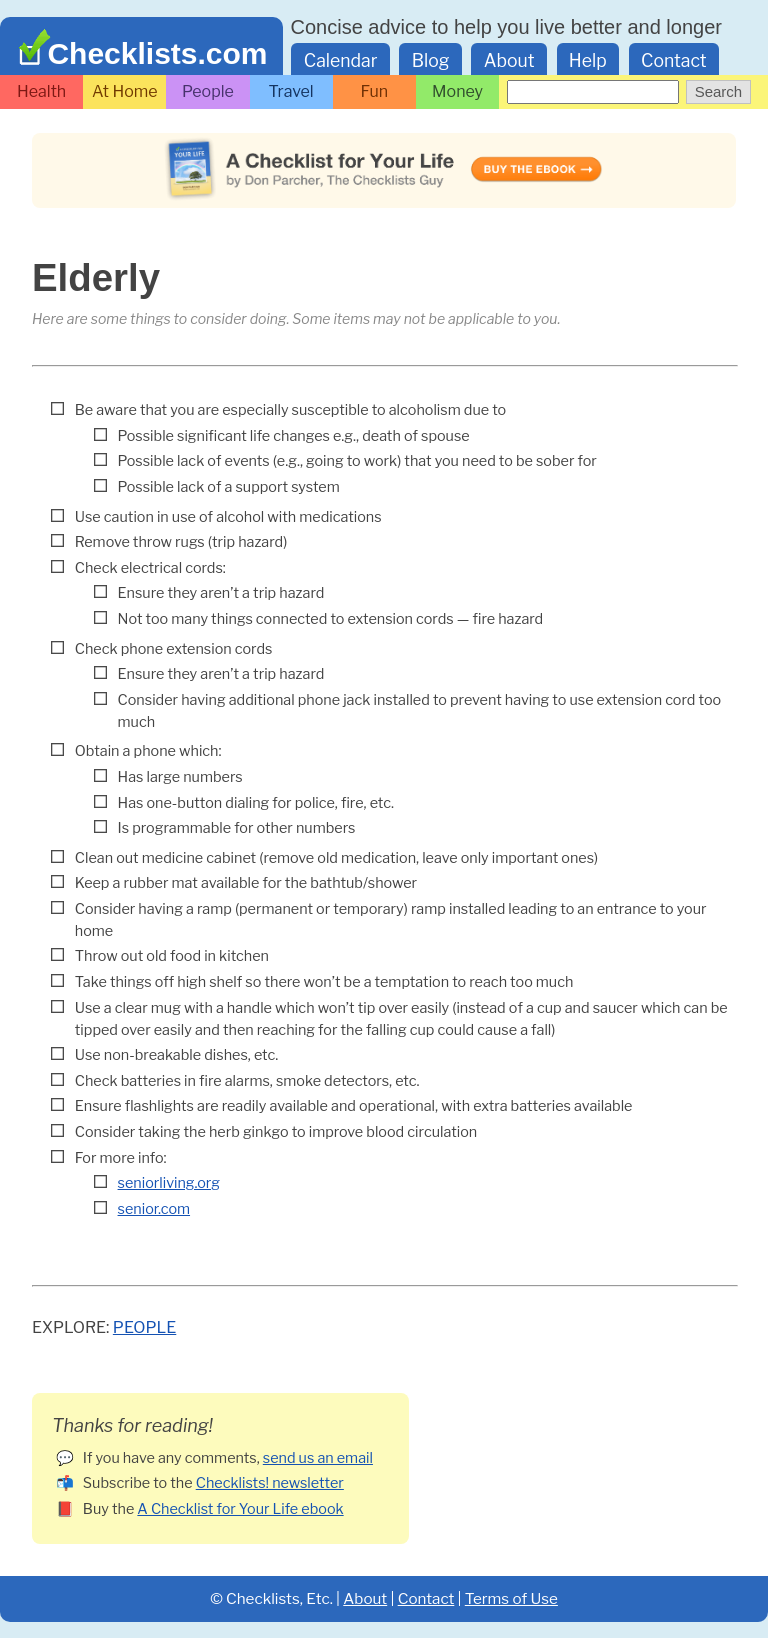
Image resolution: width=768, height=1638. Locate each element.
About (509, 60)
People (208, 91)
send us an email (318, 1458)
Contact (674, 60)
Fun (375, 91)
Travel (291, 91)
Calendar (341, 60)
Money (457, 91)
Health (41, 91)
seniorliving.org (169, 1183)
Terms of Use (511, 1598)
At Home (125, 91)
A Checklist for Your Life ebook (240, 1509)
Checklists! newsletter (270, 1483)
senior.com (154, 1209)
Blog (431, 60)
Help (588, 60)
